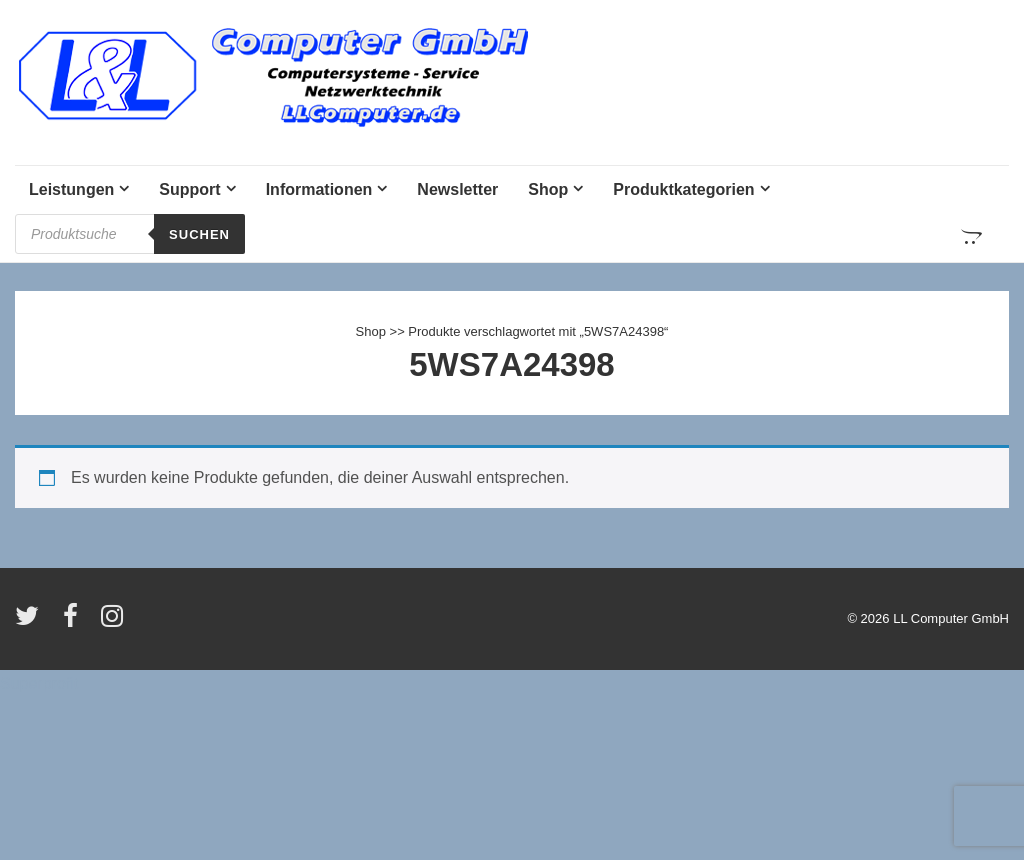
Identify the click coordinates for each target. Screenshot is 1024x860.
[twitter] (31, 622)
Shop (548, 189)
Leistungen (71, 189)
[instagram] (114, 622)
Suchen (199, 234)
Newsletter (457, 189)
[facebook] (75, 622)
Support (189, 189)
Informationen (319, 189)
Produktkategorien (683, 189)
